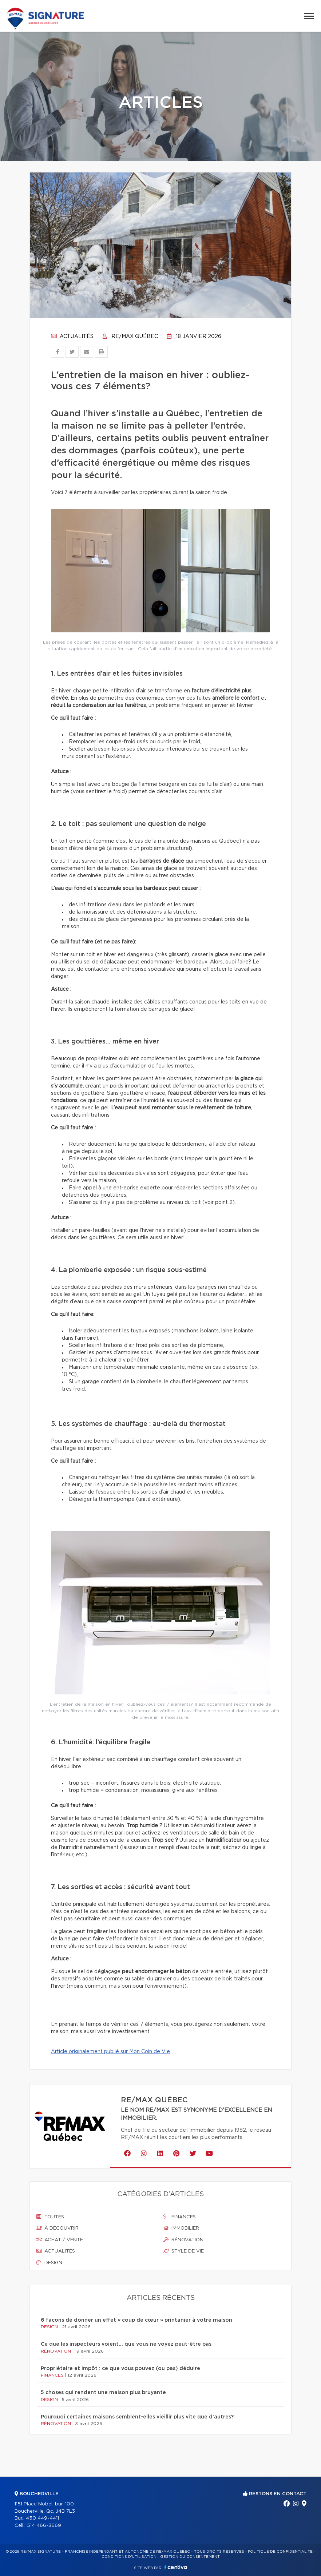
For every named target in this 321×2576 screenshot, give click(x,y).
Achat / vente (59, 2239)
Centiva (175, 2567)
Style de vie (183, 2251)
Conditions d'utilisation (129, 2557)
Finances (179, 2216)
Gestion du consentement (190, 2557)
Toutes (50, 2216)
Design (49, 2262)
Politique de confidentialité (280, 2551)
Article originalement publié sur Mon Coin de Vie (110, 2051)
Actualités (72, 336)
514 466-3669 (44, 2525)
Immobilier (181, 2228)
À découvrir (57, 2228)
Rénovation (183, 2239)
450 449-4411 (42, 2518)
